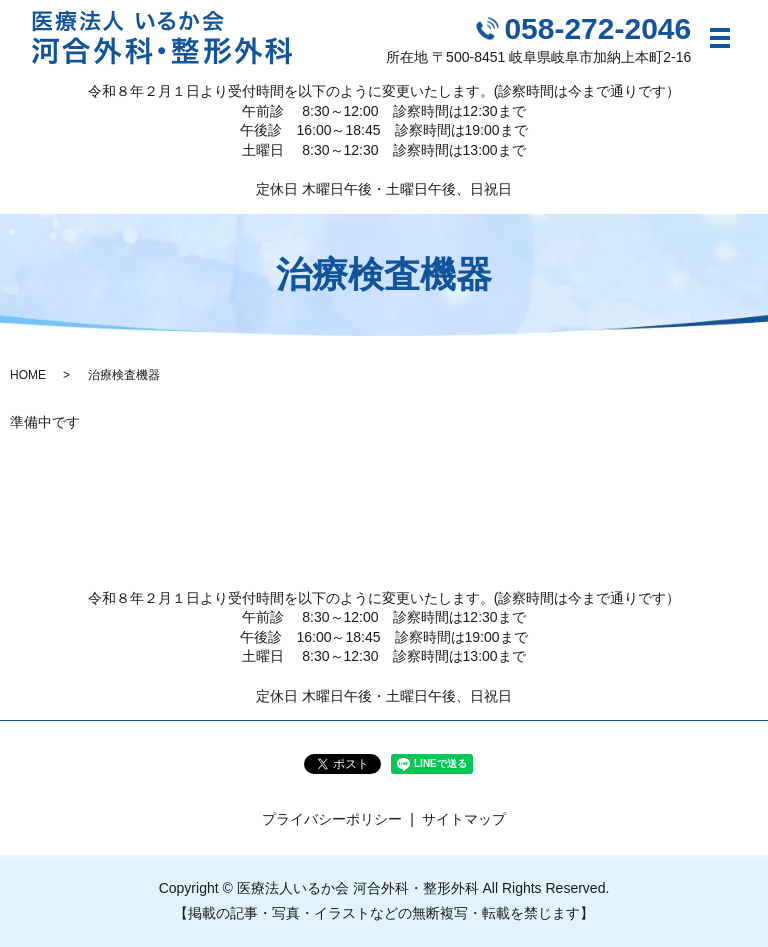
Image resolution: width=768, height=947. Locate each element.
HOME (28, 375)
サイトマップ (464, 819)
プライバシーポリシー (332, 819)
